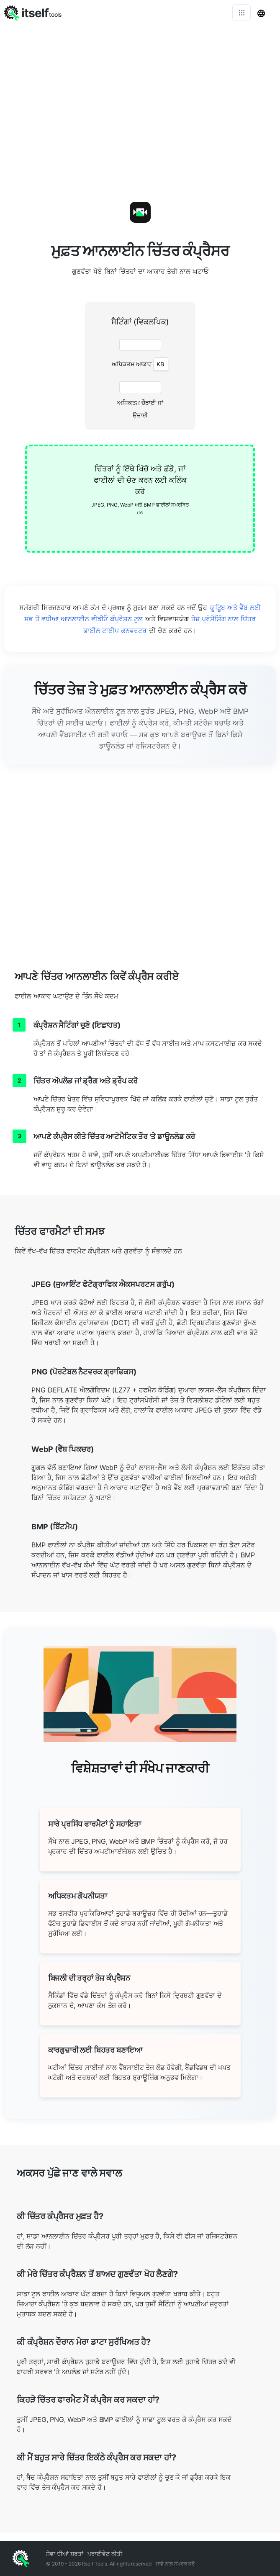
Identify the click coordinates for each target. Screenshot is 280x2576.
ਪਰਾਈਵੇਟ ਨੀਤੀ (104, 2553)
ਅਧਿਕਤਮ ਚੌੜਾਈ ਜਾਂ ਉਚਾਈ (140, 409)
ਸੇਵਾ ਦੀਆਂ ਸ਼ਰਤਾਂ (64, 2553)
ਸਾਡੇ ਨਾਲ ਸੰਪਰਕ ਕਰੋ (175, 2564)
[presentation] (140, 499)
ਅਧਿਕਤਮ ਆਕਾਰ (140, 364)
